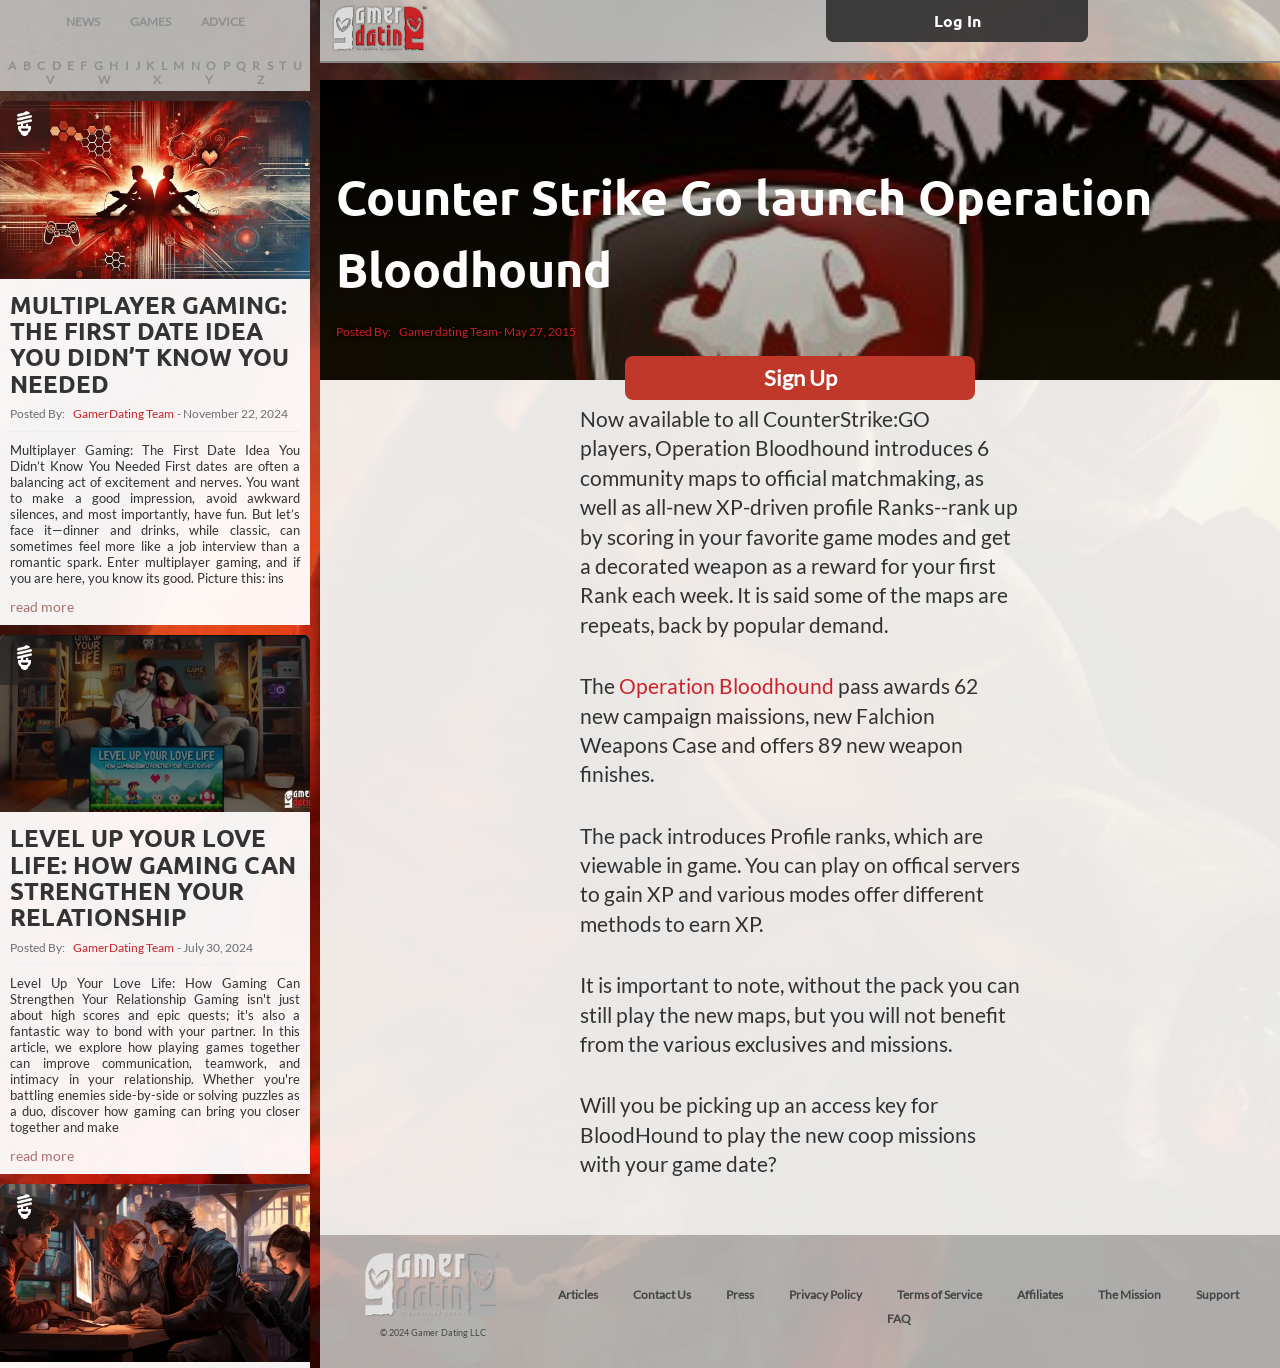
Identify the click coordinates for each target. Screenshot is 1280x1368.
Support (1217, 1294)
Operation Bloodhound (726, 685)
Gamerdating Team (448, 331)
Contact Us (662, 1294)
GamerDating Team (123, 414)
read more (42, 606)
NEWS (83, 21)
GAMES (150, 21)
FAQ (899, 1318)
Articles (578, 1294)
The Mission (1129, 1294)
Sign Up (800, 377)
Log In (957, 20)
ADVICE (223, 21)
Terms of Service (939, 1294)
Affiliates (1040, 1294)
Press (740, 1294)
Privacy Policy (825, 1294)
